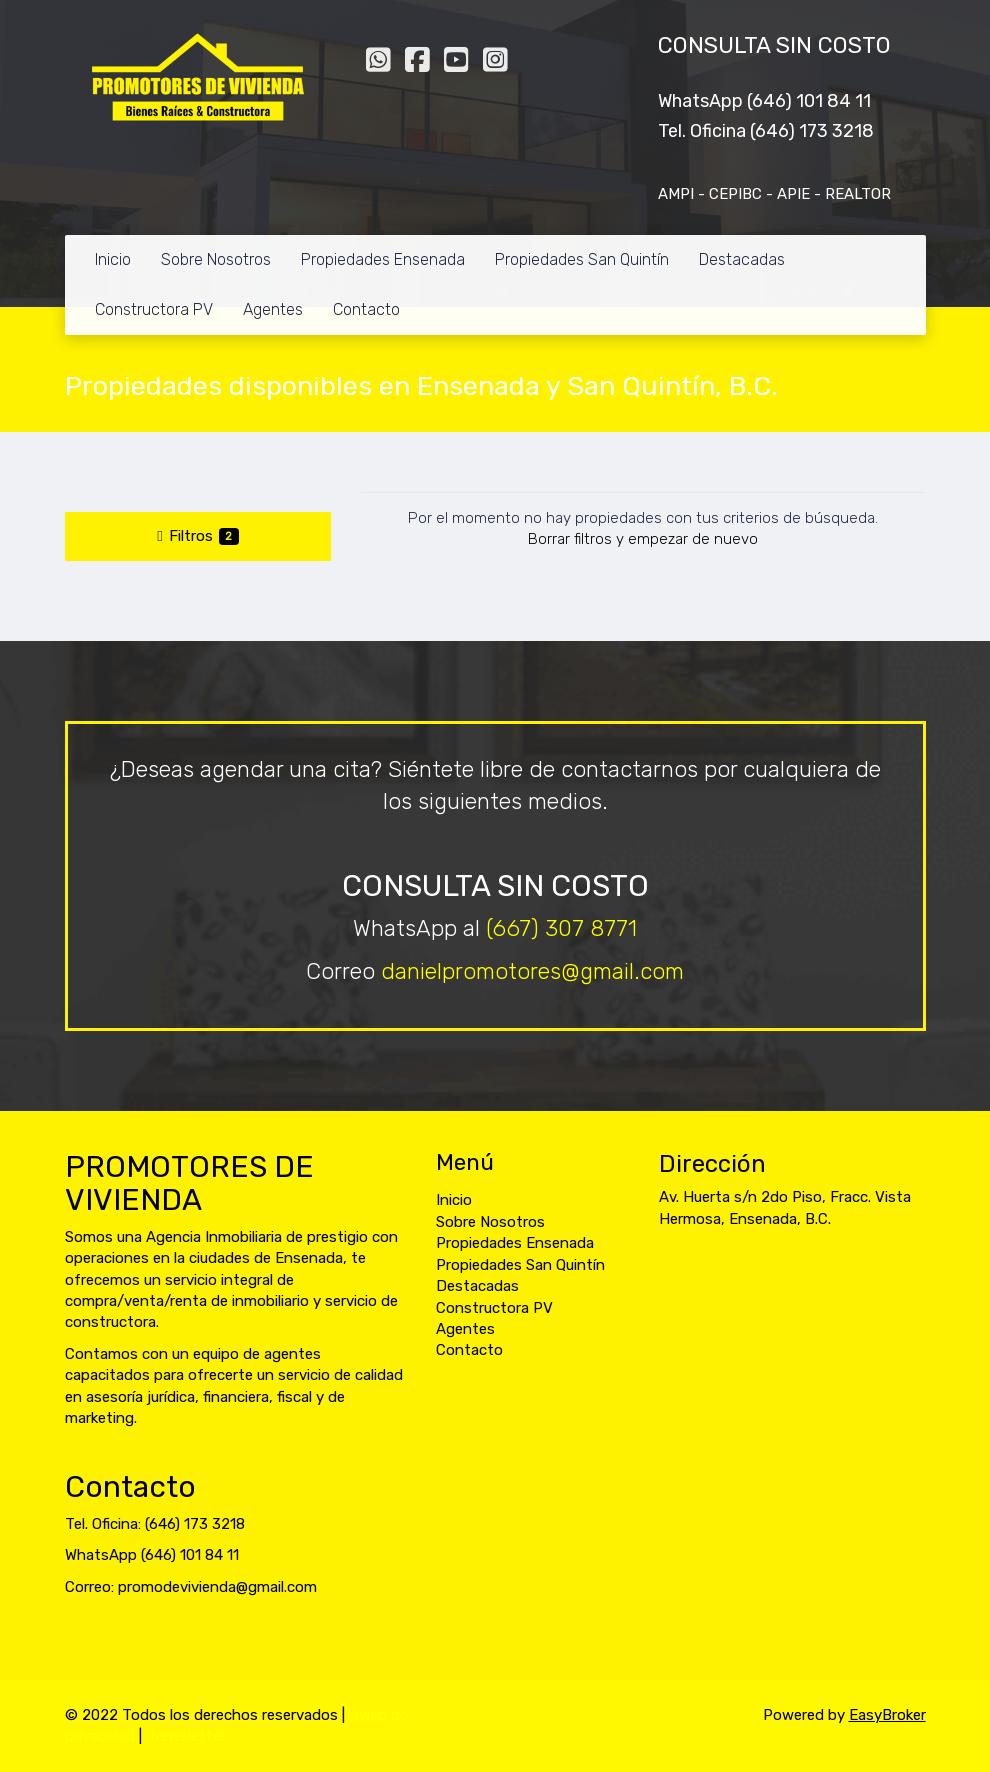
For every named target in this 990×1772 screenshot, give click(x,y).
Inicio (113, 259)
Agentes (273, 309)
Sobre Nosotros (216, 259)
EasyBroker (887, 1715)
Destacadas (742, 259)
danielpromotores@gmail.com (532, 971)
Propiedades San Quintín (582, 259)
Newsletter (188, 1736)
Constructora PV (154, 309)
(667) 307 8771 (561, 928)
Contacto (366, 309)
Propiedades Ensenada (383, 259)
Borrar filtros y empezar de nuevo (643, 539)
